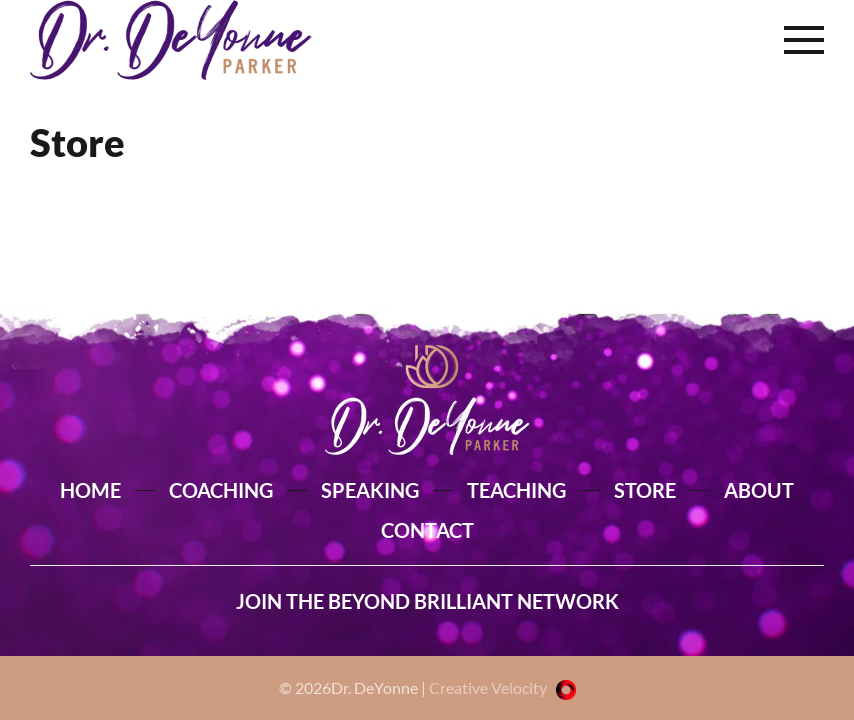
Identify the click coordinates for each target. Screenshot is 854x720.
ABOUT (759, 490)
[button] (804, 40)
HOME (90, 490)
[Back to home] (171, 40)
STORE (645, 490)
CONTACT (427, 530)
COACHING (221, 490)
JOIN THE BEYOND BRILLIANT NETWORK (427, 601)
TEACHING (516, 490)
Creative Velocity (502, 687)
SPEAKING (370, 490)
